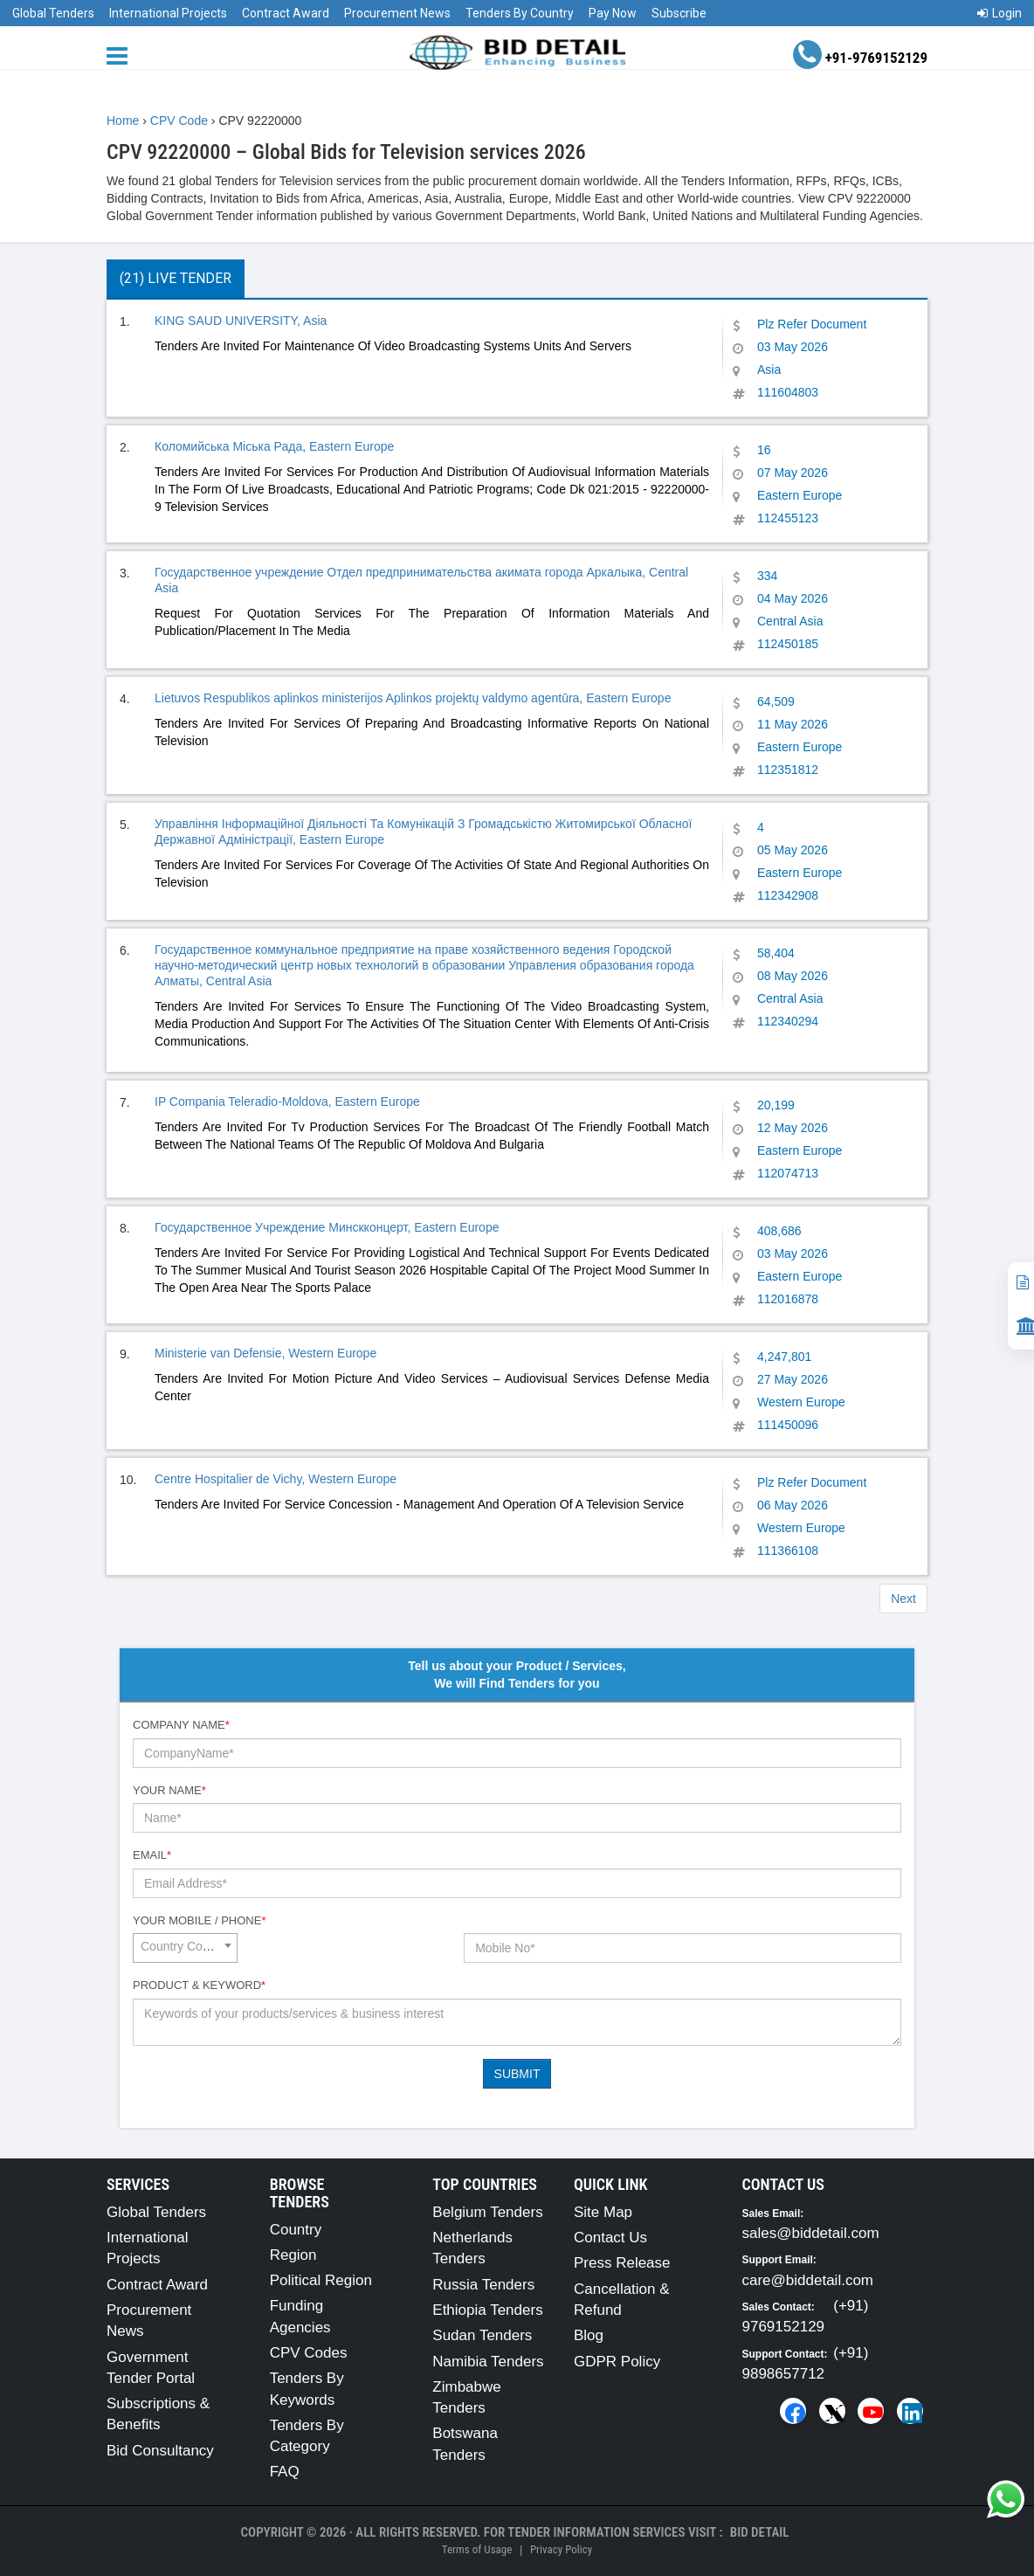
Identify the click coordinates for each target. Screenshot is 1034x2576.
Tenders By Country (519, 13)
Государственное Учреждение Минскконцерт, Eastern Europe (327, 1227)
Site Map (603, 2212)
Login (999, 13)
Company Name (181, 1724)
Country (296, 2229)
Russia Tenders (483, 2284)
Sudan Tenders (482, 2335)
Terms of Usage (477, 2549)
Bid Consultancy (160, 2450)
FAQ (285, 2471)
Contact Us (610, 2237)
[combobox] (185, 1948)
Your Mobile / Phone (199, 1920)
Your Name (169, 1790)
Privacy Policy (561, 2549)
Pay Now (613, 13)
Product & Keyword (199, 1985)
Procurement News (397, 13)
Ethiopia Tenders (487, 2310)
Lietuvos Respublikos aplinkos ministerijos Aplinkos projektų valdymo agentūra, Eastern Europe (413, 698)
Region (293, 2255)
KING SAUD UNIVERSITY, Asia (241, 321)
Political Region (321, 2280)
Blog (588, 2335)
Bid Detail (759, 2532)
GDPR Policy (617, 2361)
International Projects (168, 13)
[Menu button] (121, 54)
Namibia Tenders (487, 2361)
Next (903, 1599)
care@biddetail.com (808, 2280)
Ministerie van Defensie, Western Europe (265, 1353)
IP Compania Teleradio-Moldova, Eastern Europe (287, 1101)
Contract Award (285, 13)
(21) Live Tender (175, 278)
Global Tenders (53, 13)
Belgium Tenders (487, 2212)
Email (152, 1854)
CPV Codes (309, 2353)
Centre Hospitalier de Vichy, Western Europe (275, 1479)
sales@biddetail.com (810, 2233)
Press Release (622, 2263)
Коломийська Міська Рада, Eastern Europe (274, 446)
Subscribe (679, 13)
